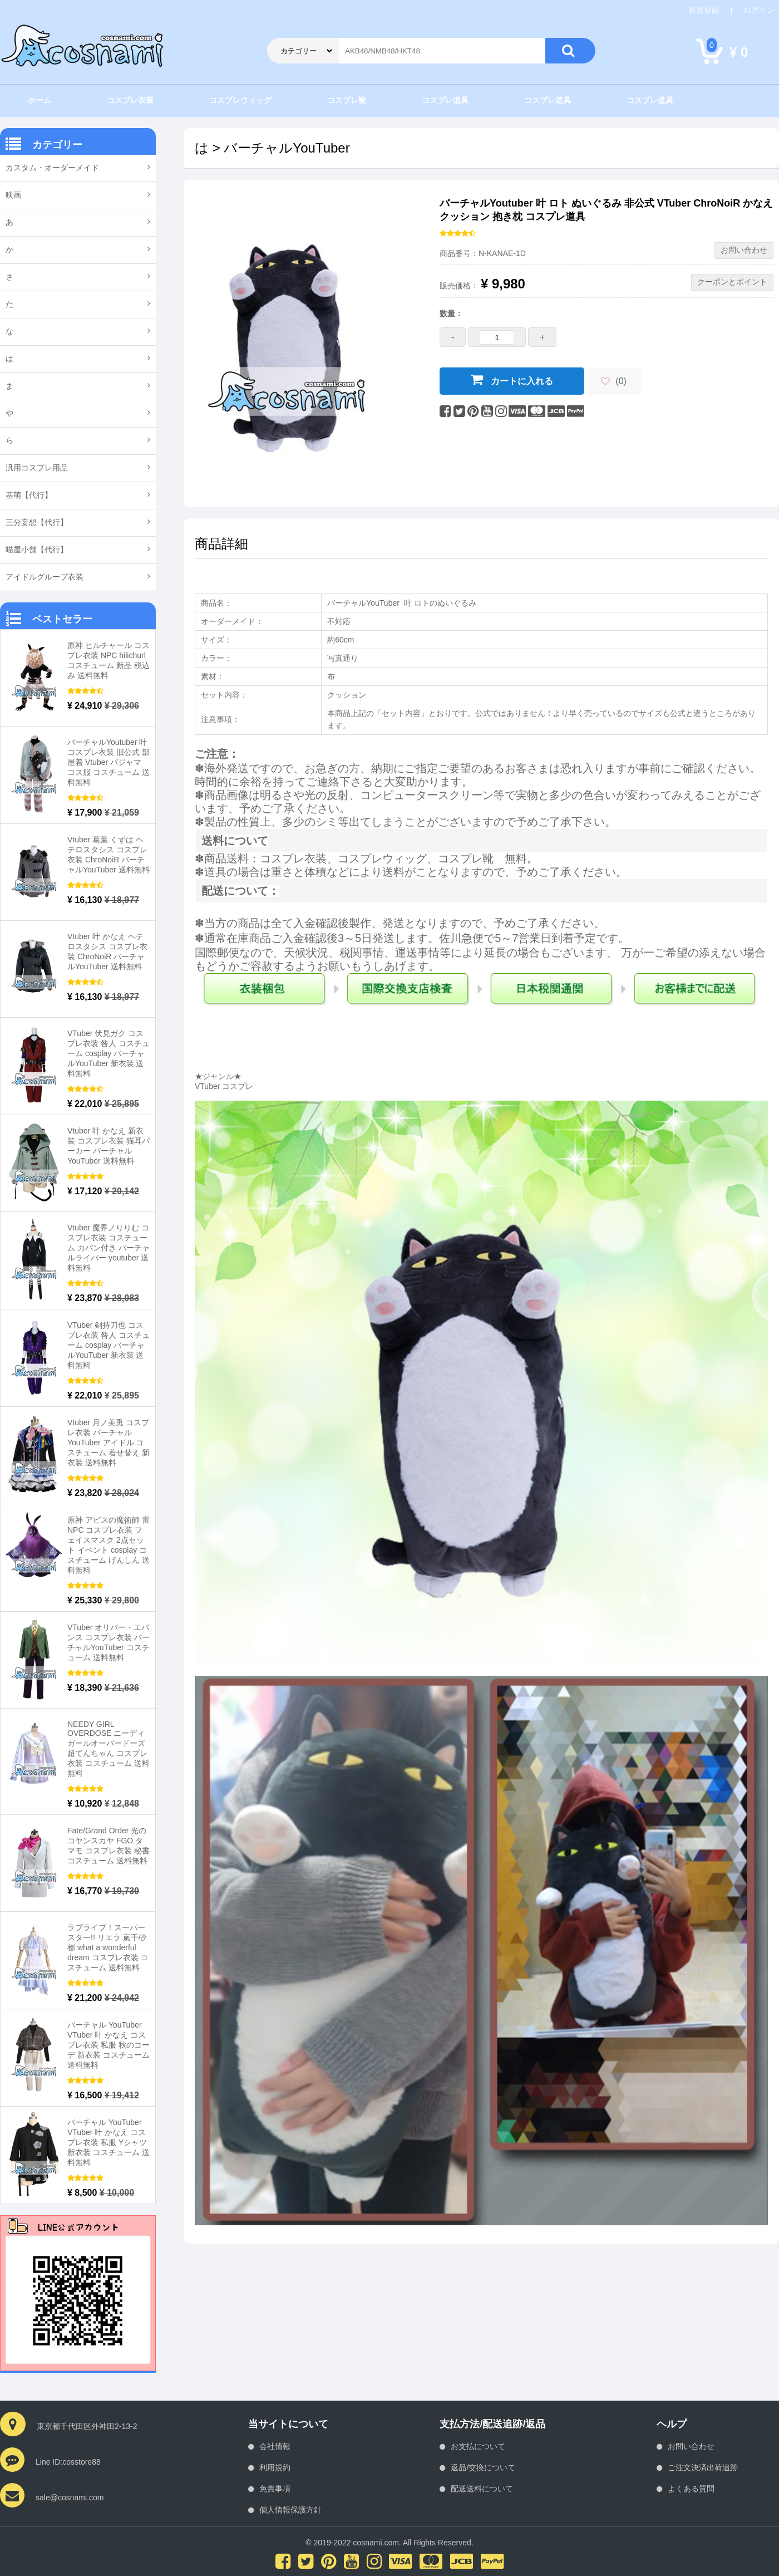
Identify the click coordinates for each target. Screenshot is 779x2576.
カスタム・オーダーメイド (52, 167)
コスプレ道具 (445, 100)
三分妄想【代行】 (37, 522)
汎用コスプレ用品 (37, 467)
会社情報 (274, 2446)
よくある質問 (691, 2488)
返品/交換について (483, 2467)
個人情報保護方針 (290, 2509)
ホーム (39, 100)
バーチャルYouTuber (286, 147)
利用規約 (274, 2467)
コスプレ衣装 (130, 100)
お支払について (478, 2446)
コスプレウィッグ (240, 100)
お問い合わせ (691, 2446)
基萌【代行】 (29, 494)
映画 (13, 194)
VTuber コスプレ (224, 1086)
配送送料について (482, 2488)
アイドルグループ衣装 (44, 576)
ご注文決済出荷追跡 (703, 2467)
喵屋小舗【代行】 (37, 549)
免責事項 (274, 2488)
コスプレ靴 (346, 100)
